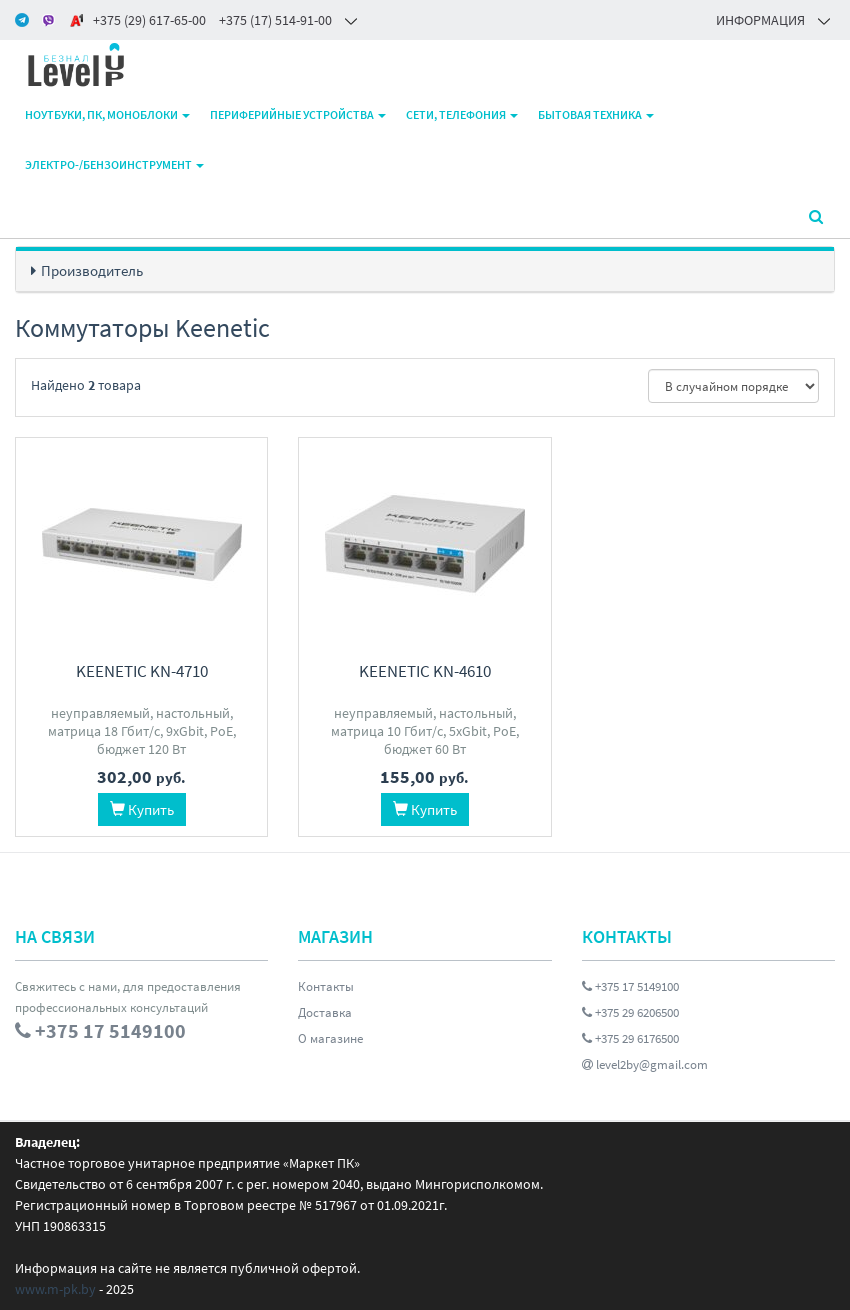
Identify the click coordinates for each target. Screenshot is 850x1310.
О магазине (330, 1038)
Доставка (325, 1012)
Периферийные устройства (298, 114)
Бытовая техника (596, 114)
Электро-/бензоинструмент (114, 164)
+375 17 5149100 (630, 986)
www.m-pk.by (55, 1289)
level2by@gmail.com (645, 1064)
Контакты (326, 986)
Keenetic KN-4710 (142, 671)
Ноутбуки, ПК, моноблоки (107, 114)
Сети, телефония (462, 114)
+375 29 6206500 (630, 1012)
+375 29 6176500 (630, 1038)
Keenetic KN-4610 (425, 671)
